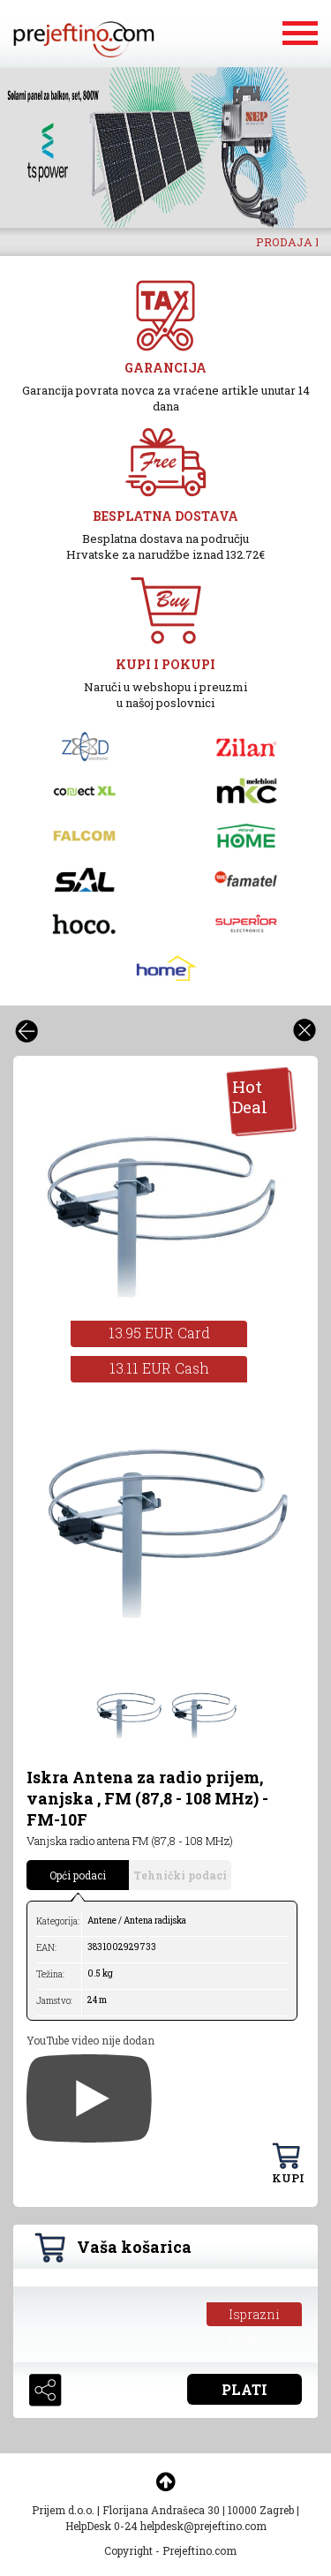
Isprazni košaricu (255, 2316)
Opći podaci (77, 1875)
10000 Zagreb (261, 2510)
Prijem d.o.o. (63, 2510)
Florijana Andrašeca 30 (161, 2510)
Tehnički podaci (180, 1875)
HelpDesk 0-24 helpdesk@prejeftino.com (166, 2526)
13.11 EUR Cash (159, 1368)
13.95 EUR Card (159, 1332)
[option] (165, 147)
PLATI (244, 2389)
